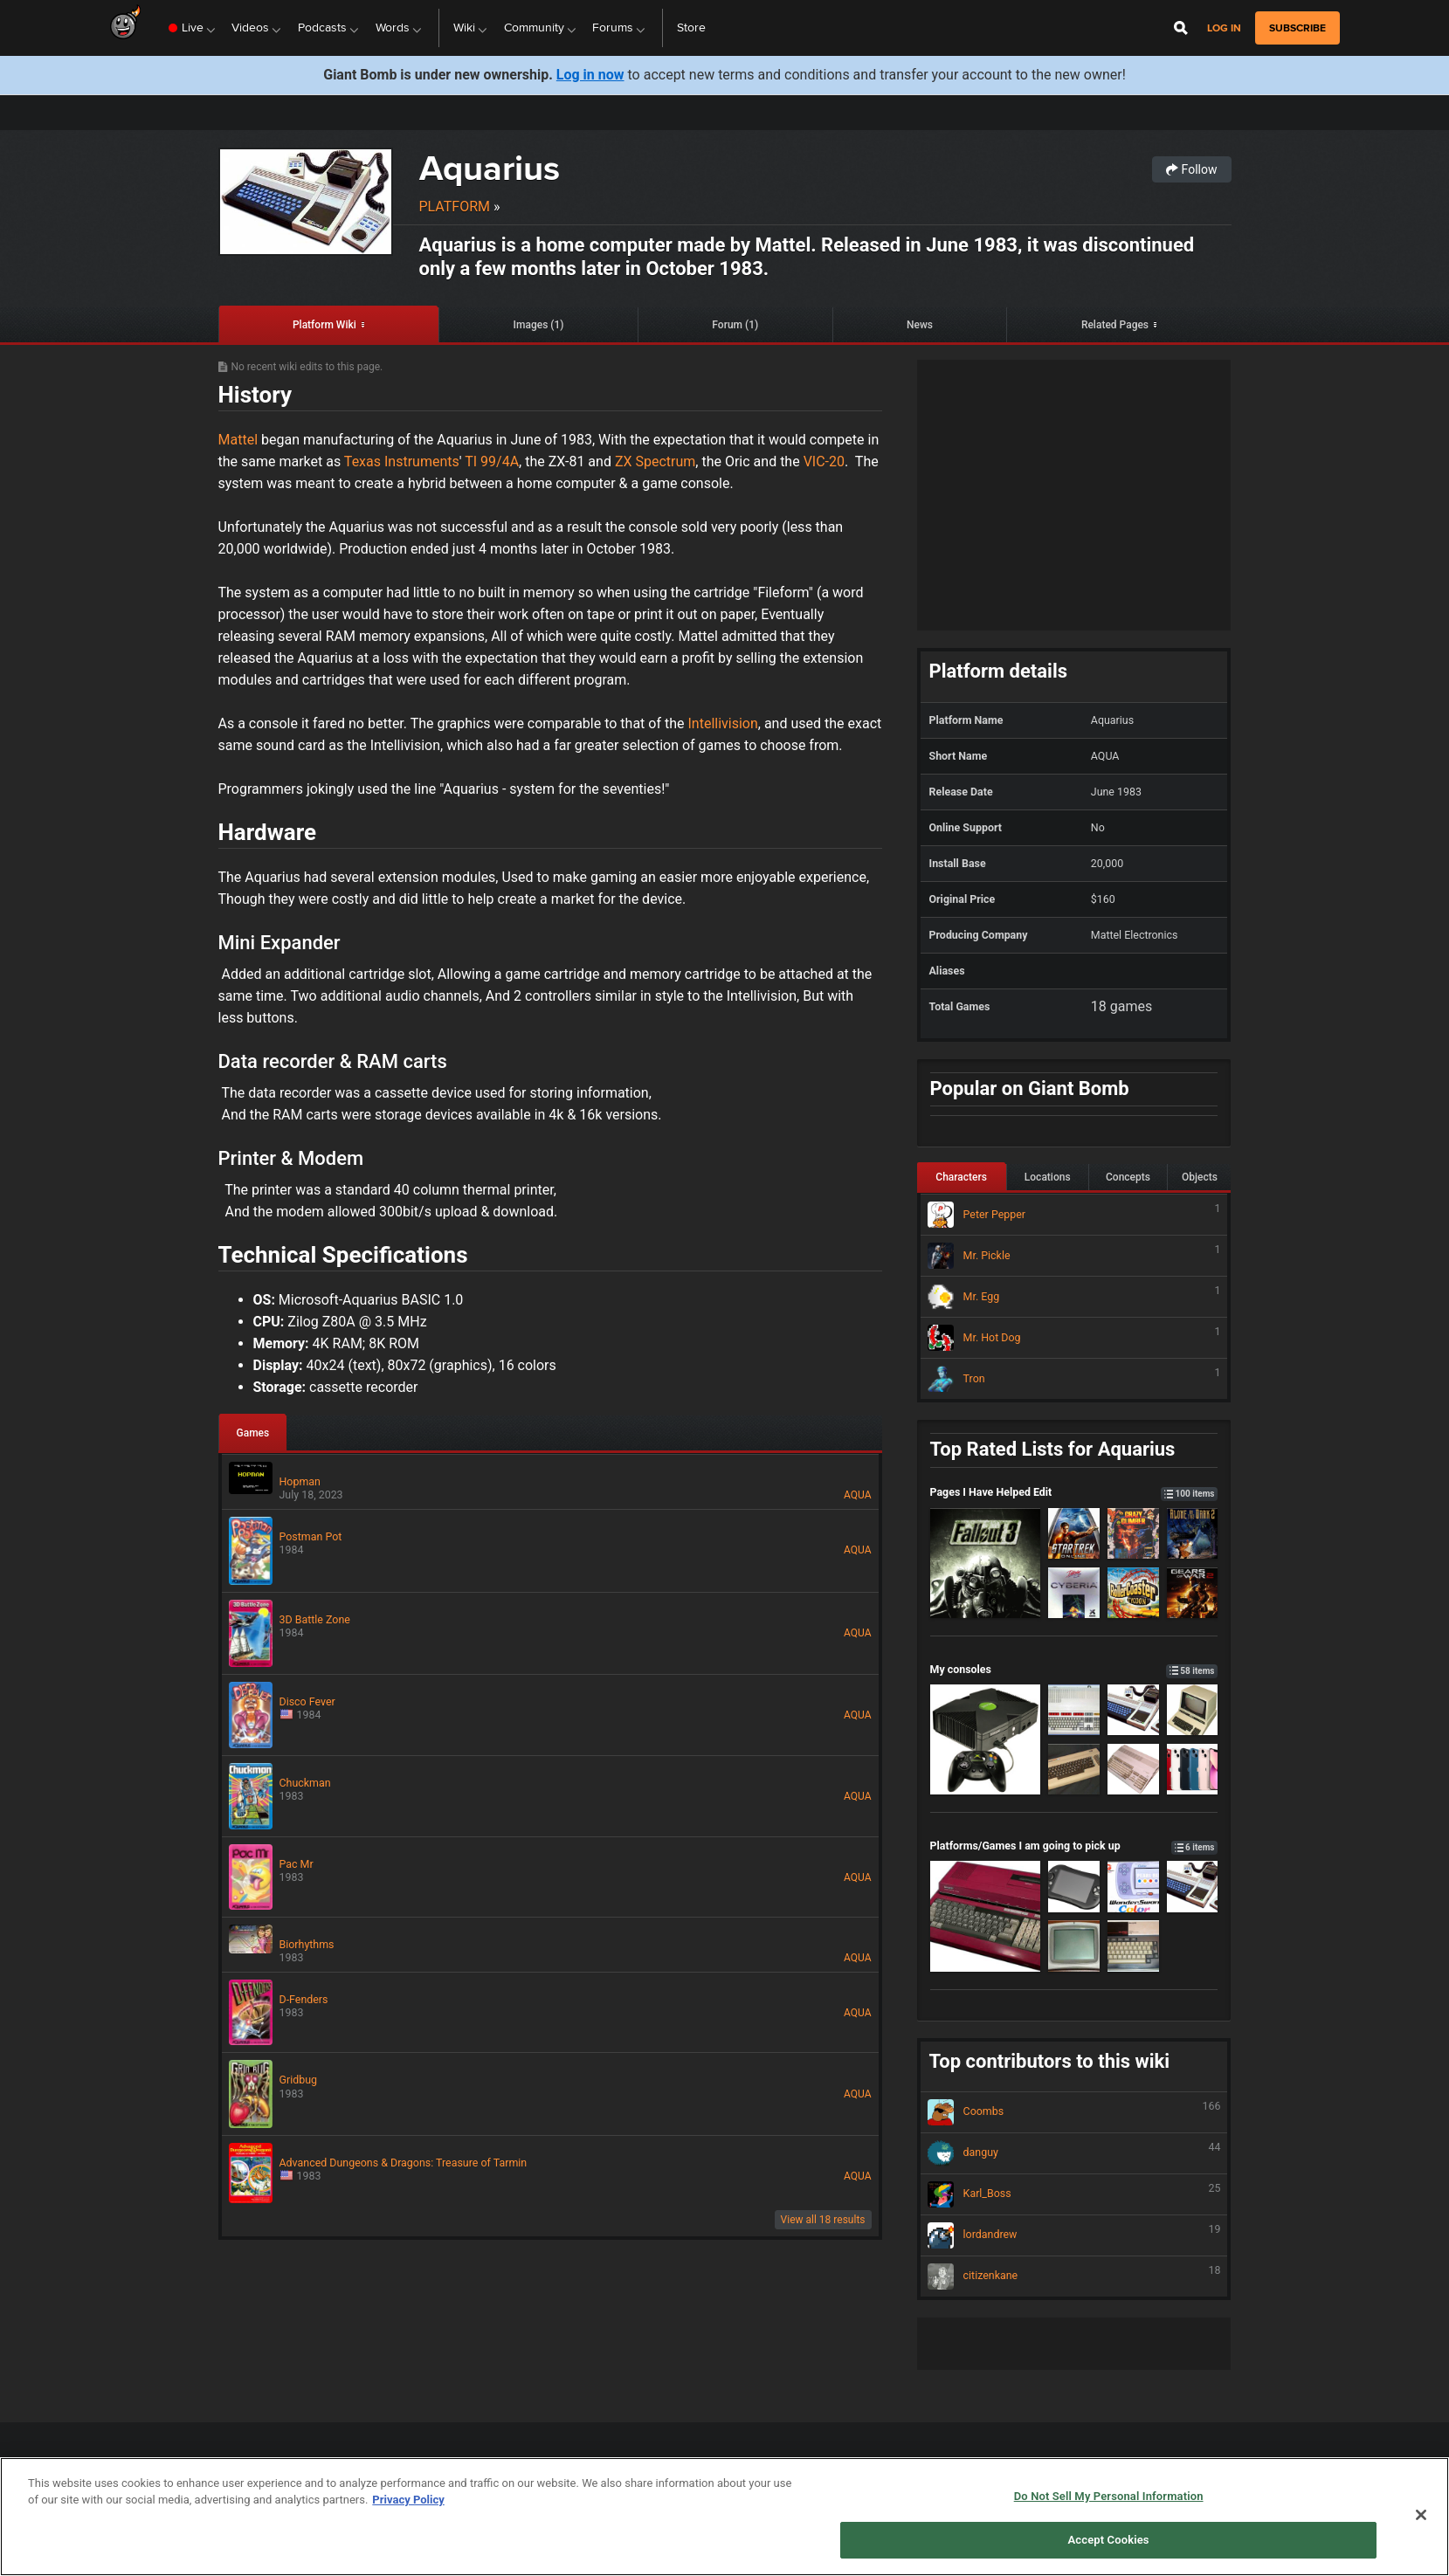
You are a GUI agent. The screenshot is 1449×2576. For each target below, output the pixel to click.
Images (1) (539, 325)
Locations (1048, 1177)
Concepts (1128, 1177)
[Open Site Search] (1181, 28)
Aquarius (489, 168)
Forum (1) (735, 325)
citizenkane (1074, 2276)
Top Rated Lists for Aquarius (1053, 1449)
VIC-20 (824, 461)
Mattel (238, 439)
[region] (724, 2516)
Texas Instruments (401, 461)
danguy (1074, 2153)
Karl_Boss (1074, 2194)
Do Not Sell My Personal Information (1109, 2496)
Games (253, 1433)
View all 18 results (823, 2220)
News (920, 325)
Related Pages (1115, 325)
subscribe (1297, 28)
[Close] (1421, 2515)
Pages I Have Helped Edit (1074, 1491)
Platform (455, 206)
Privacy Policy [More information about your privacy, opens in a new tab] (408, 2499)
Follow (1191, 169)
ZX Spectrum (655, 461)
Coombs (1074, 2112)
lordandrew (1074, 2235)
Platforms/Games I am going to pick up (1074, 1845)
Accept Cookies (1108, 2539)
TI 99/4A (492, 461)
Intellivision (722, 723)
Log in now (590, 74)
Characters (961, 1177)
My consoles (1074, 1669)
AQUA (858, 1495)
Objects (1200, 1177)
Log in (1224, 28)
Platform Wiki (324, 325)
